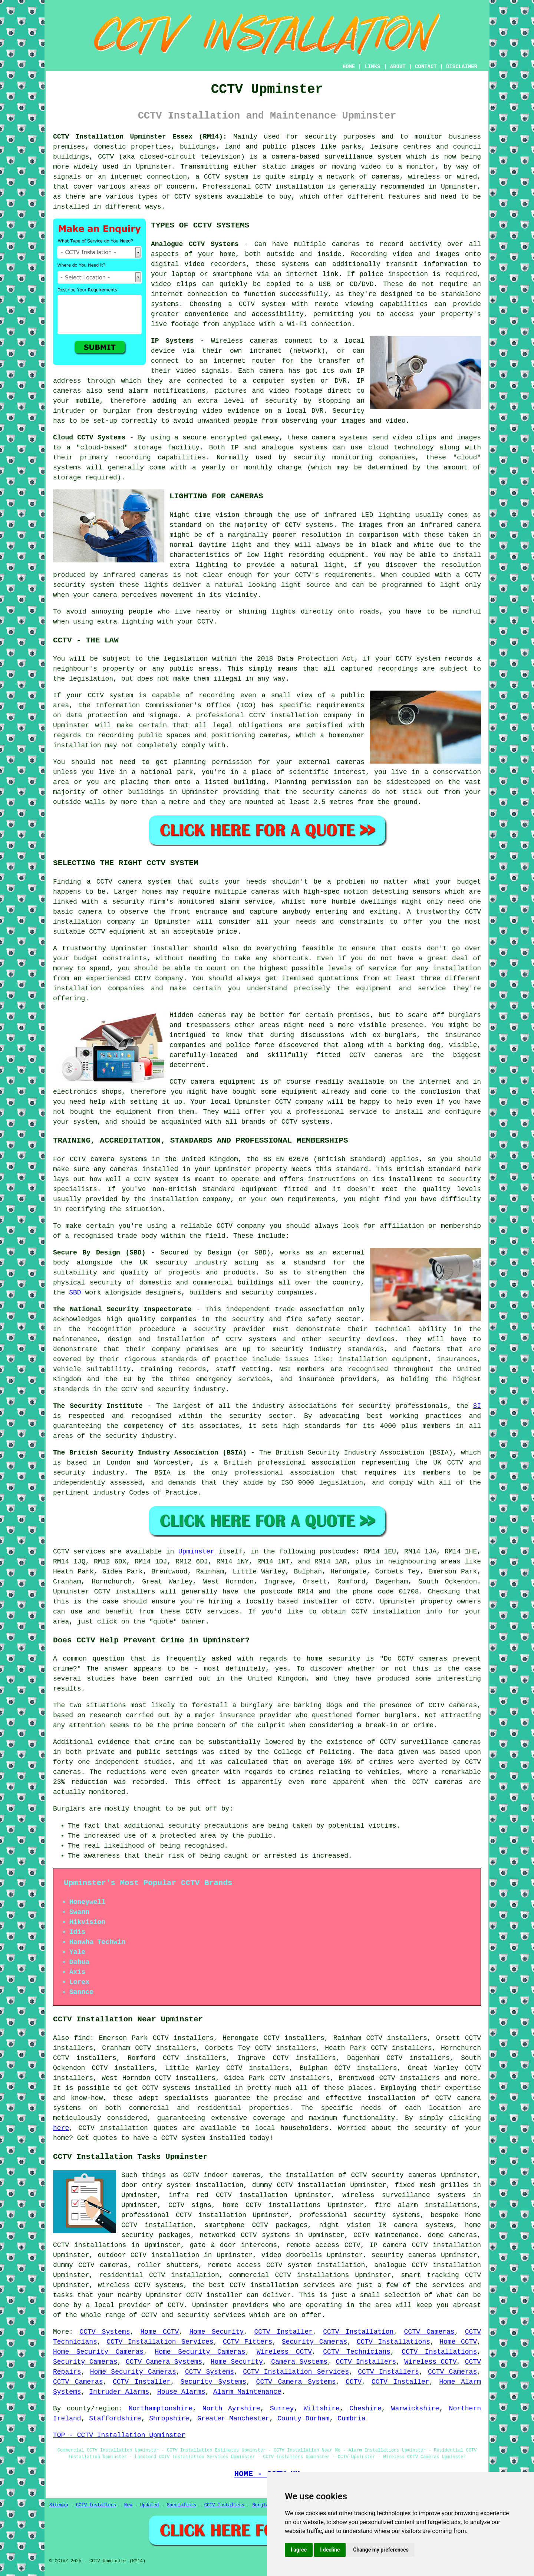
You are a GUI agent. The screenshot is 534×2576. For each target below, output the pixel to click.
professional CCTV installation (183, 2215)
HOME (349, 67)
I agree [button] (299, 2550)
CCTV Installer (283, 2332)
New (128, 2505)
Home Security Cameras (98, 2352)
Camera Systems (299, 2362)
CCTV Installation (358, 2332)
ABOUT (398, 67)
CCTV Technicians (356, 2352)
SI (477, 1406)
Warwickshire (415, 2408)
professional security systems (359, 2215)
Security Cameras (314, 2342)
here (61, 2128)
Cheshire (365, 2408)
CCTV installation (386, 1611)
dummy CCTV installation (299, 2185)
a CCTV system (256, 304)
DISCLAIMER (461, 67)
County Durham (303, 2418)
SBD (75, 1292)
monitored (107, 1792)
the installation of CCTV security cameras (352, 2175)
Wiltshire (322, 2408)
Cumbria (351, 2418)
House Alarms (181, 2392)
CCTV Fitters (247, 2342)
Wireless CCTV (284, 2352)
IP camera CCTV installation (425, 2245)
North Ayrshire (231, 2408)
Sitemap (58, 2505)
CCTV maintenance (386, 2235)
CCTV (104, 881)
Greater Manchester (233, 2418)
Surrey (282, 2408)
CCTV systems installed (186, 2088)
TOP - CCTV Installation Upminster (119, 2435)
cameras (264, 341)
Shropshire (169, 2418)
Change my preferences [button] (380, 2550)
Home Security (216, 2332)
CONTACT (426, 67)
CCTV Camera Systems (164, 2362)
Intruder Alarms (119, 2392)
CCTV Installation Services (159, 2342)
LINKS (372, 67)
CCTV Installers (366, 2362)
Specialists (181, 2505)
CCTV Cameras (429, 2332)
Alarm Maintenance (247, 2392)
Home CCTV (160, 2332)
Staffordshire (115, 2418)
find (82, 2038)
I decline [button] (330, 2550)
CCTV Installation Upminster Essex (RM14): (140, 136)
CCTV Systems (104, 2332)
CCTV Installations (393, 2342)
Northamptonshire (161, 2408)
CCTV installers (124, 1591)
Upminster (196, 1551)
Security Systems (213, 2382)
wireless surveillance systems (403, 2195)
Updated (149, 2505)
